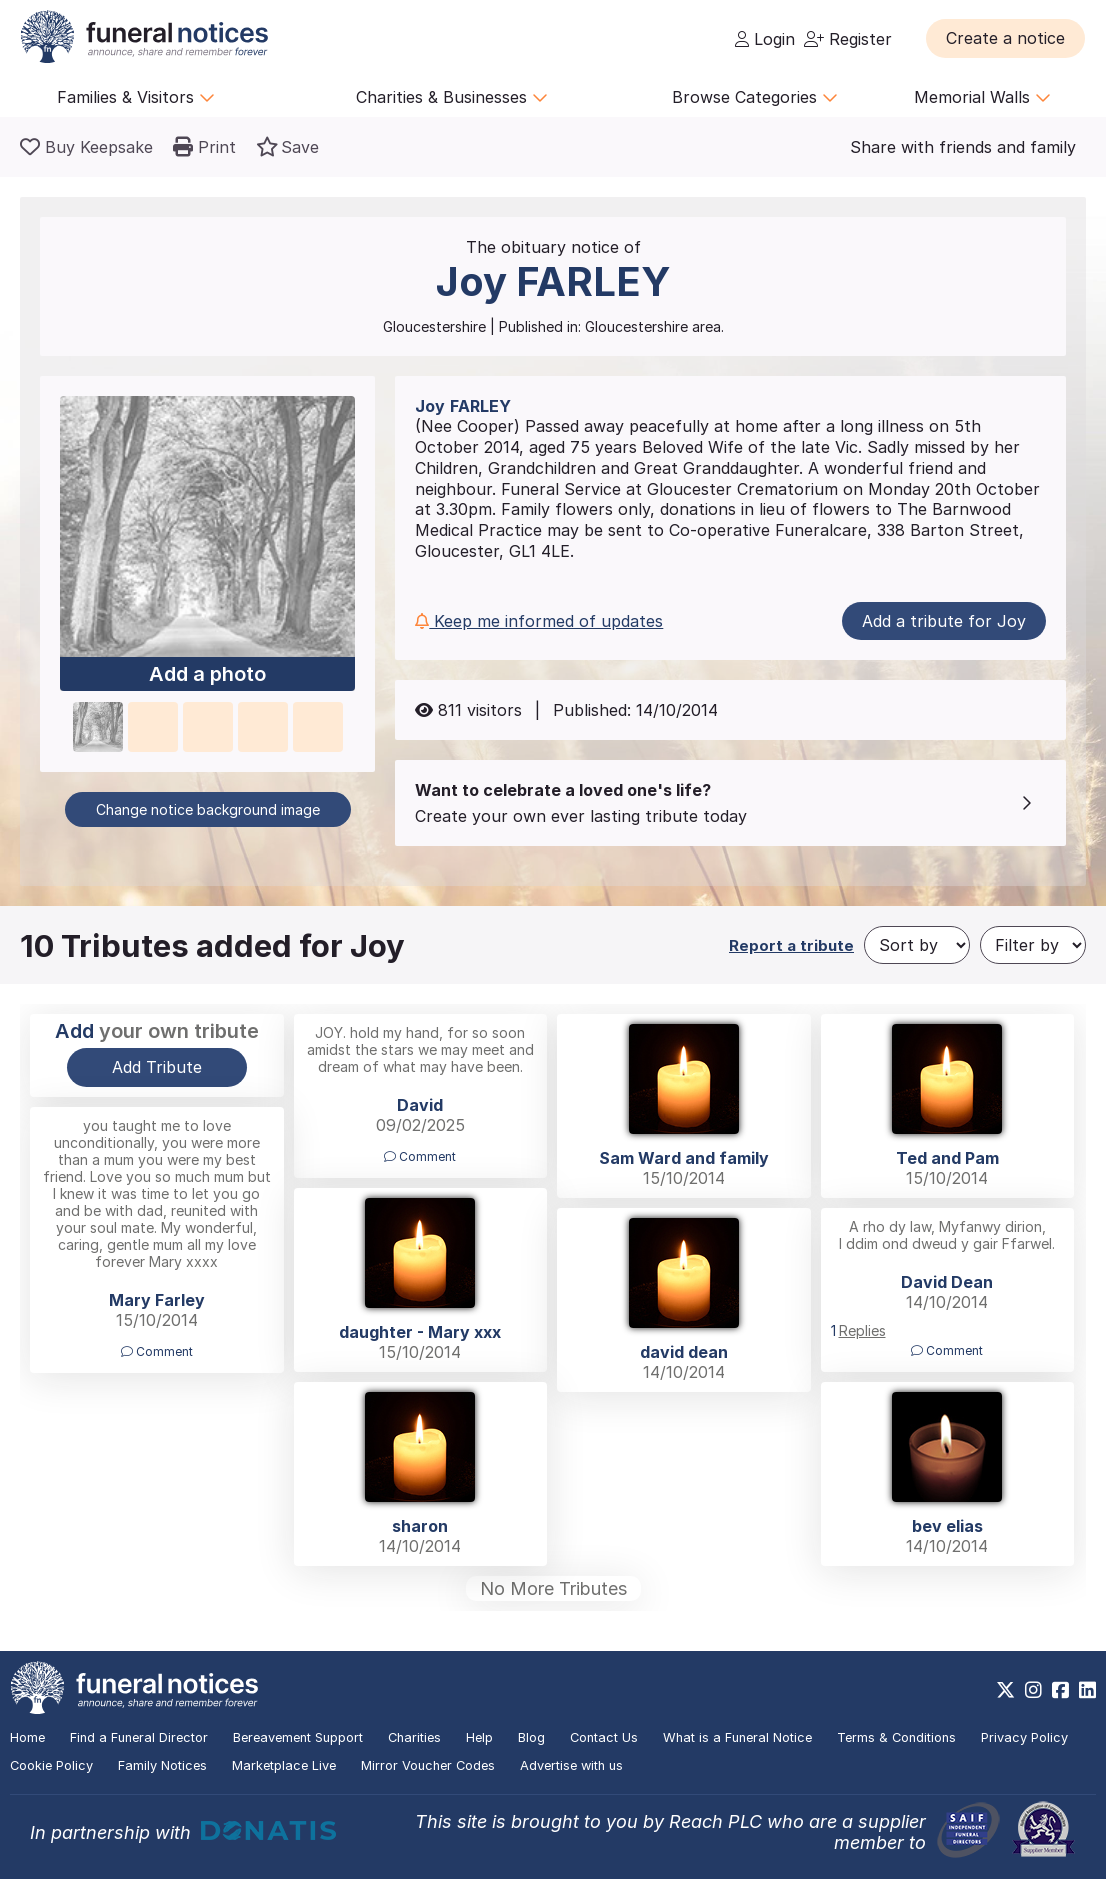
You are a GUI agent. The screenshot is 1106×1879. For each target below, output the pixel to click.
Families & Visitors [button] (136, 97)
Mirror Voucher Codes (428, 1765)
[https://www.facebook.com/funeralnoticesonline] (1060, 1690)
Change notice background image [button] (208, 809)
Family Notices (162, 1765)
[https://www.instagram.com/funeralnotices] (1033, 1690)
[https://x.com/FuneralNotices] (1005, 1690)
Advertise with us (571, 1765)
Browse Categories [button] (755, 97)
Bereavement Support (298, 1737)
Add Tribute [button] (157, 1067)
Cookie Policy (51, 1765)
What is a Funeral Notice (737, 1737)
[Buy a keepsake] (86, 147)
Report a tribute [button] (791, 945)
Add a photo (207, 675)
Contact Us (604, 1737)
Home (27, 1737)
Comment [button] (420, 1156)
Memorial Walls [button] (982, 97)
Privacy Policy (1024, 1737)
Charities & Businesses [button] (452, 97)
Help (479, 1737)
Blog (531, 1737)
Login (765, 39)
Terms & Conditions (896, 1737)
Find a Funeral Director (139, 1737)
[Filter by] (1033, 945)
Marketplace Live (284, 1765)
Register (848, 39)
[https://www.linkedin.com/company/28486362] (1087, 1690)
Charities (414, 1737)
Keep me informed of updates (539, 621)
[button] (1005, 38)
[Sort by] (917, 945)
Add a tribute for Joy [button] (944, 621)
